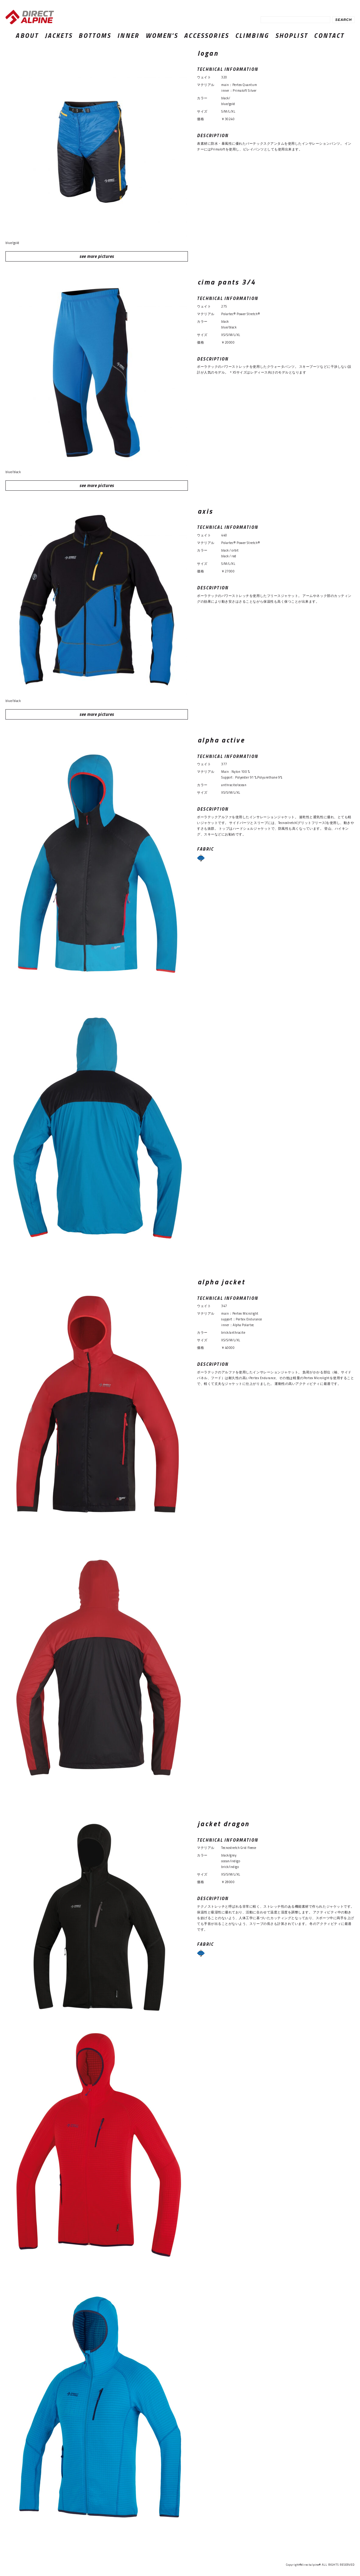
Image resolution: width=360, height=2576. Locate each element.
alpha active (221, 740)
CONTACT (329, 35)
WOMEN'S (161, 35)
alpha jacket (221, 1281)
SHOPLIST (291, 35)
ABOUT (26, 35)
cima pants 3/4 (227, 282)
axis (205, 511)
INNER (128, 35)
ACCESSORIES (206, 35)
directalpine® (311, 2565)
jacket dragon (223, 1823)
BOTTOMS (94, 35)
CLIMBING (252, 35)
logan (208, 53)
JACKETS (58, 35)
